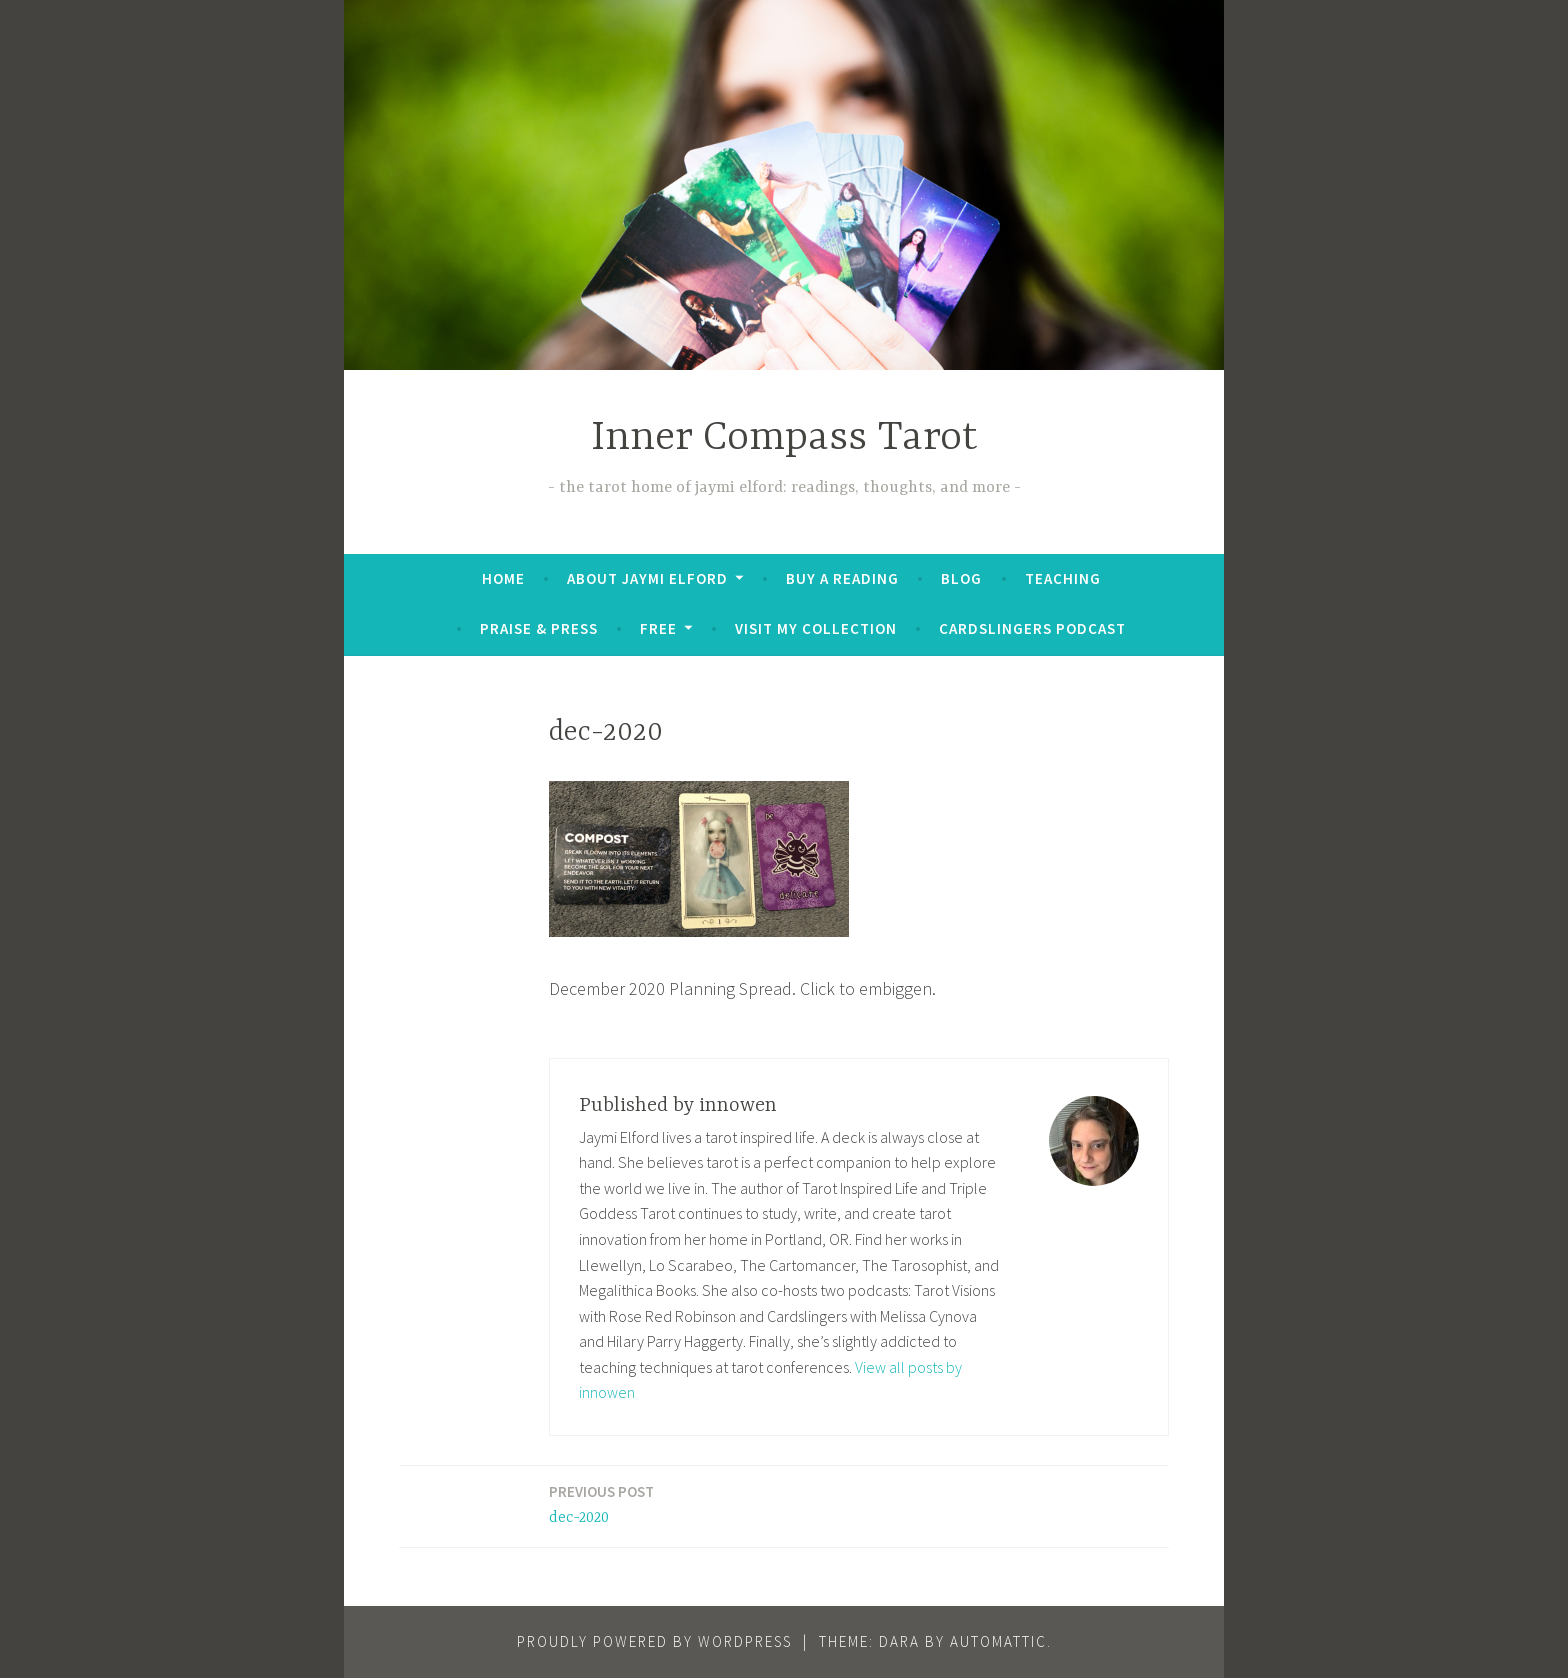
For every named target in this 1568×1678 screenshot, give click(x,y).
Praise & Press (539, 628)
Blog (961, 578)
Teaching (1063, 578)
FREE (658, 628)
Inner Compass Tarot (784, 438)
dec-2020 (601, 1503)
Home (503, 578)
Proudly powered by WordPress (654, 1641)
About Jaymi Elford (647, 578)
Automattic (998, 1641)
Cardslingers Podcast (1032, 628)
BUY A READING (842, 578)
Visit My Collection (816, 628)
